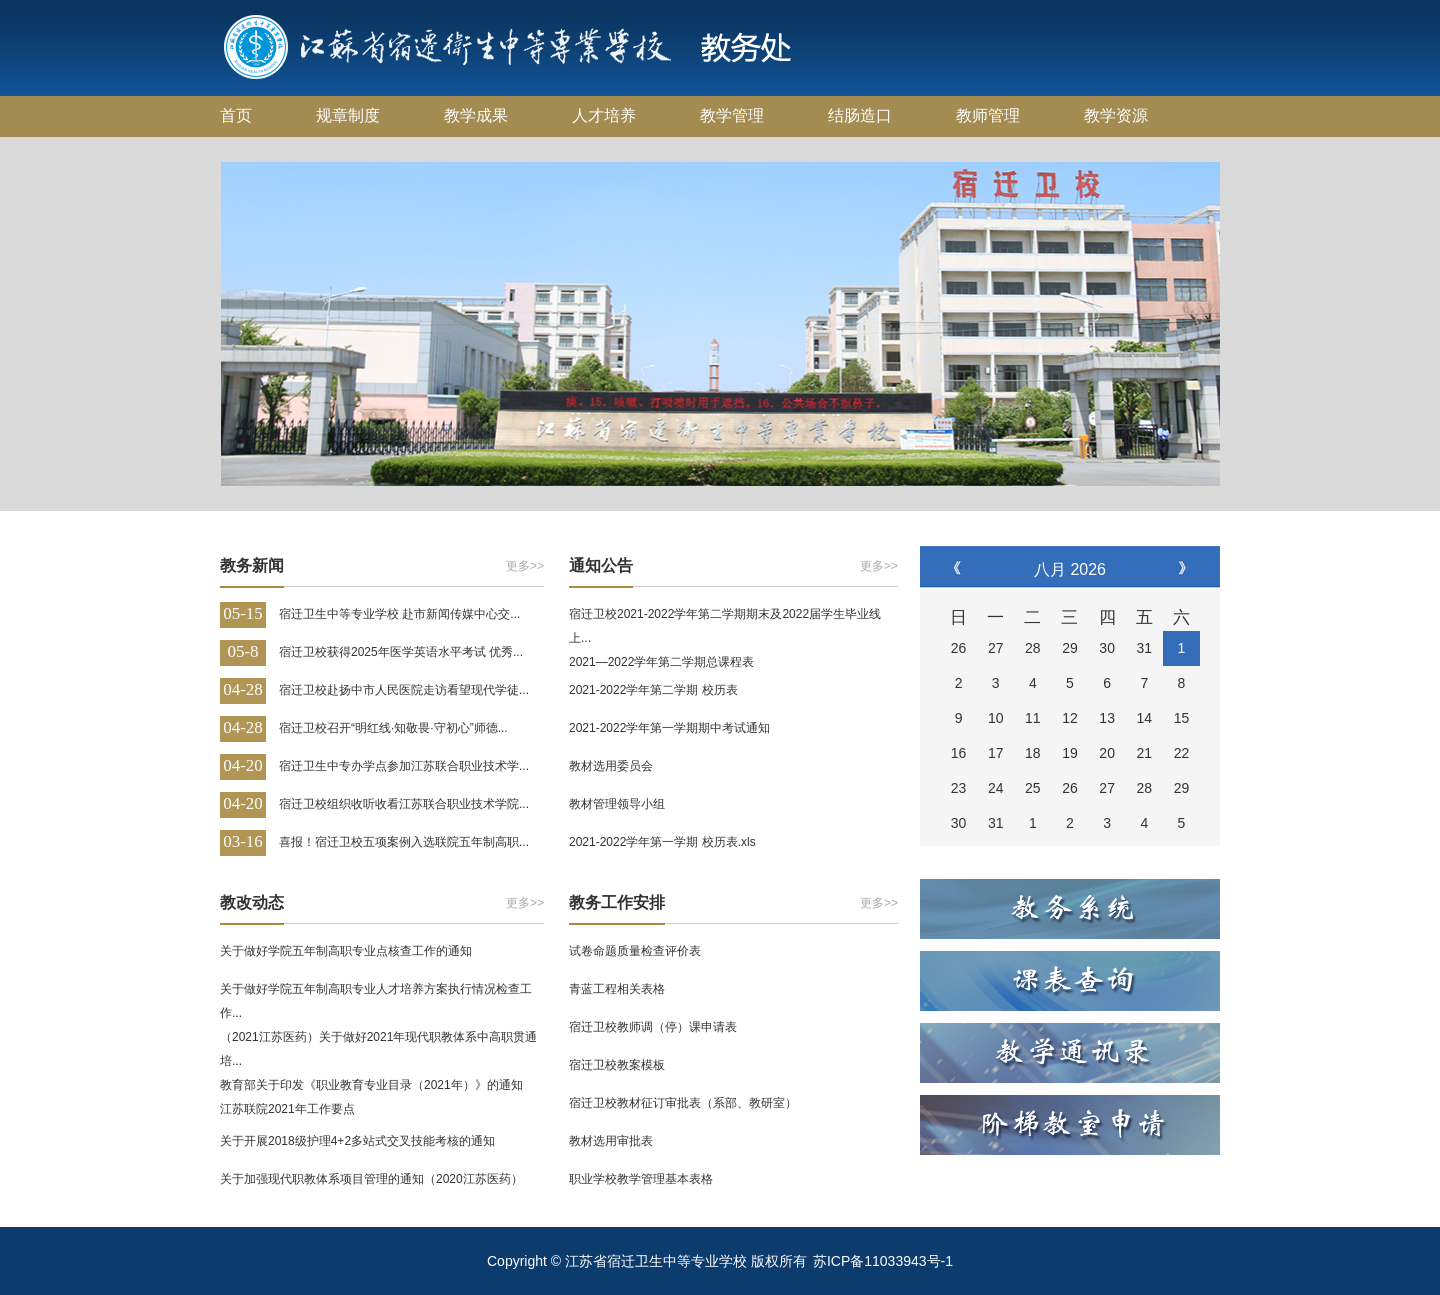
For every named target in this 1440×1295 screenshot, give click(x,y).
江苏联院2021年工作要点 (287, 1109)
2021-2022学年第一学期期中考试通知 (669, 728)
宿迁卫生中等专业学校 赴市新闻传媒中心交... (399, 614)
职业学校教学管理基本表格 (641, 1179)
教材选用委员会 (611, 766)
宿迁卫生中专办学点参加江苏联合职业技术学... (404, 766)
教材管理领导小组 (617, 804)
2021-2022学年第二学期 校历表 (653, 690)
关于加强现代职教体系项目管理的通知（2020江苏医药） (371, 1179)
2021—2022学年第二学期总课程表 (661, 662)
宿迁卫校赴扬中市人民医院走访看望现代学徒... (404, 690)
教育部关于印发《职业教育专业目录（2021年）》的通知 (371, 1085)
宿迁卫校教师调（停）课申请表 (653, 1027)
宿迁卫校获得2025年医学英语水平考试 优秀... (401, 652)
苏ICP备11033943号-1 (883, 1261)
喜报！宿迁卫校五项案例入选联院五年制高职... (404, 842)
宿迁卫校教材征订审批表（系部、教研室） (683, 1103)
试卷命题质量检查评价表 (635, 951)
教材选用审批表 (611, 1141)
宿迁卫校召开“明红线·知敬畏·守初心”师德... (393, 728)
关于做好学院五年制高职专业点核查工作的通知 (346, 951)
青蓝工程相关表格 (617, 989)
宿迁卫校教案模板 (617, 1065)
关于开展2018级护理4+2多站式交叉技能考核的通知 (357, 1141)
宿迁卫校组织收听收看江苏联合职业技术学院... (404, 804)
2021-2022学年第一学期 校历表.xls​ (662, 842)
